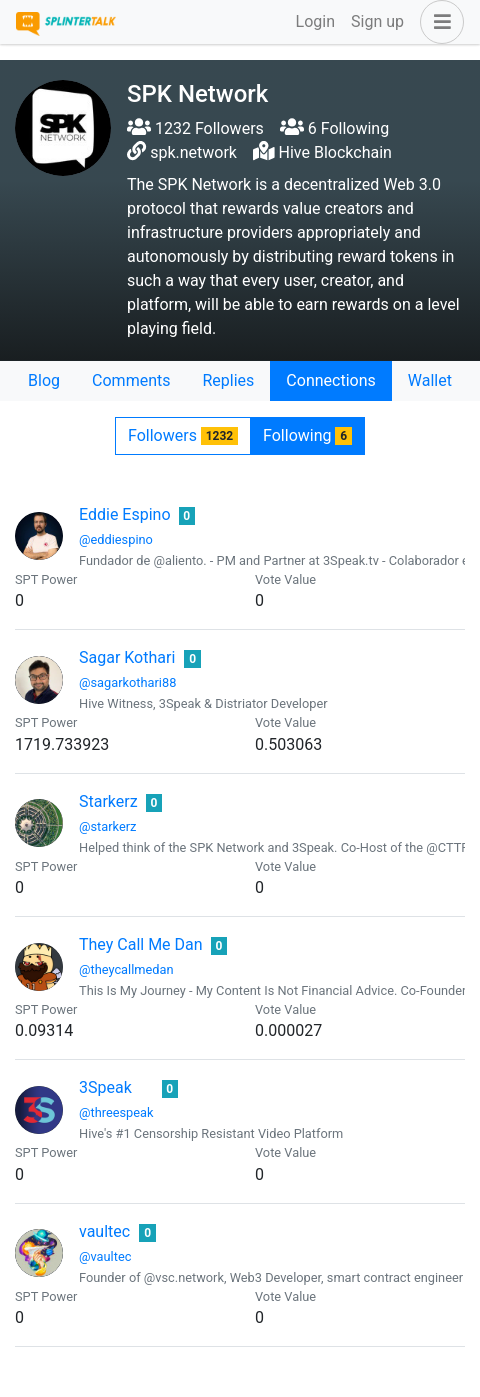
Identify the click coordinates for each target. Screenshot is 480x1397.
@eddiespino (116, 539)
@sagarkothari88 (127, 682)
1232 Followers (195, 128)
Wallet (430, 380)
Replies (228, 380)
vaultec (104, 1231)
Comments (131, 380)
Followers (183, 435)
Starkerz (108, 801)
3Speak (105, 1087)
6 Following (334, 128)
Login (315, 21)
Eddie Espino (125, 514)
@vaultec (105, 1256)
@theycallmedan (126, 969)
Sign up (377, 21)
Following (307, 435)
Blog (44, 380)
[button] (438, 22)
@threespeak (116, 1112)
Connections (330, 380)
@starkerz (107, 826)
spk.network (193, 152)
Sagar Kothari (127, 657)
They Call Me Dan (141, 944)
